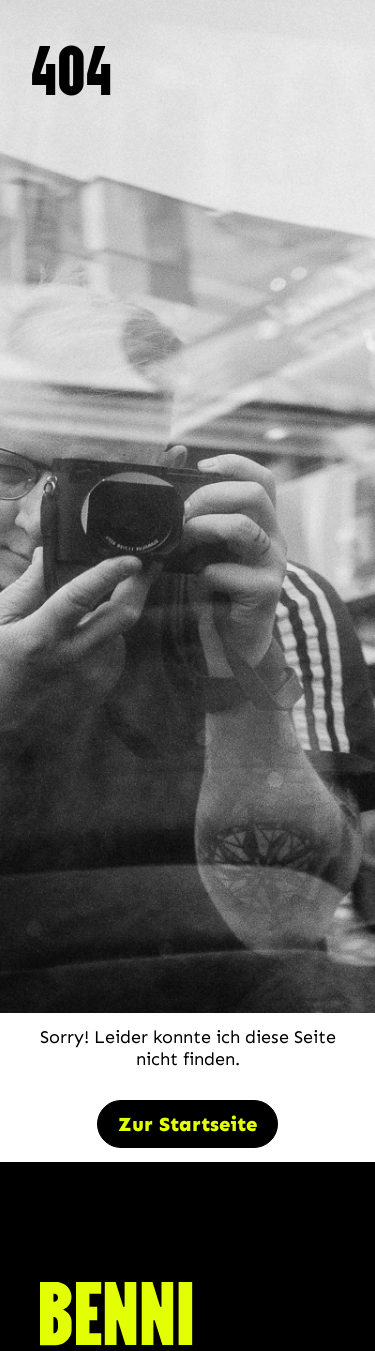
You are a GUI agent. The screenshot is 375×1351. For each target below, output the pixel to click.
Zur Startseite (187, 1124)
